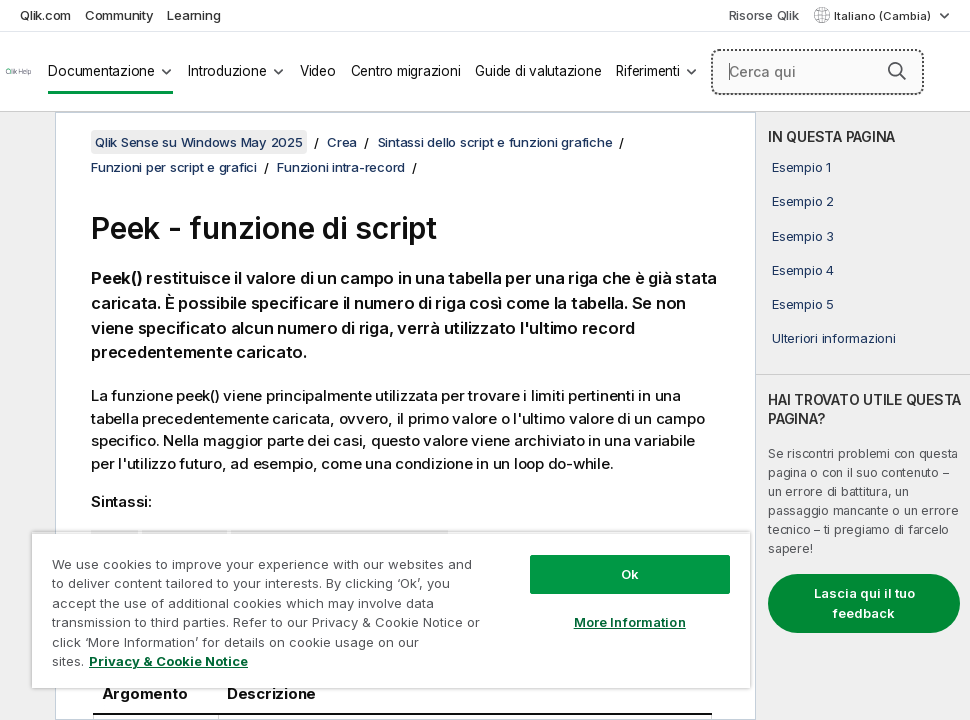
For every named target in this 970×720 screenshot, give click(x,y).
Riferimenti (647, 71)
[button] (897, 71)
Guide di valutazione (538, 71)
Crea (342, 142)
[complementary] (863, 416)
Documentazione (101, 71)
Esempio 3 (803, 236)
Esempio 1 (801, 167)
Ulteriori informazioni (834, 338)
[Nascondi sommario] (25, 143)
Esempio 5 (803, 304)
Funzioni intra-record (341, 167)
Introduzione (227, 71)
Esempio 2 (803, 201)
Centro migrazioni (406, 71)
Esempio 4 (803, 270)
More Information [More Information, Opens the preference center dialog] (630, 622)
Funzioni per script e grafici (174, 167)
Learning (193, 15)
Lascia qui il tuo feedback (864, 603)
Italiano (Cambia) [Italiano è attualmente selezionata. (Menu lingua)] (884, 16)
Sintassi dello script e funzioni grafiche (495, 142)
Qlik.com (45, 15)
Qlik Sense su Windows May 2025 (199, 142)
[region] (391, 610)
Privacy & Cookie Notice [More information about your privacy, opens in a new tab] (168, 661)
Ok (630, 574)
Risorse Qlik (764, 15)
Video (318, 71)
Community (119, 15)
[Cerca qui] (817, 72)
